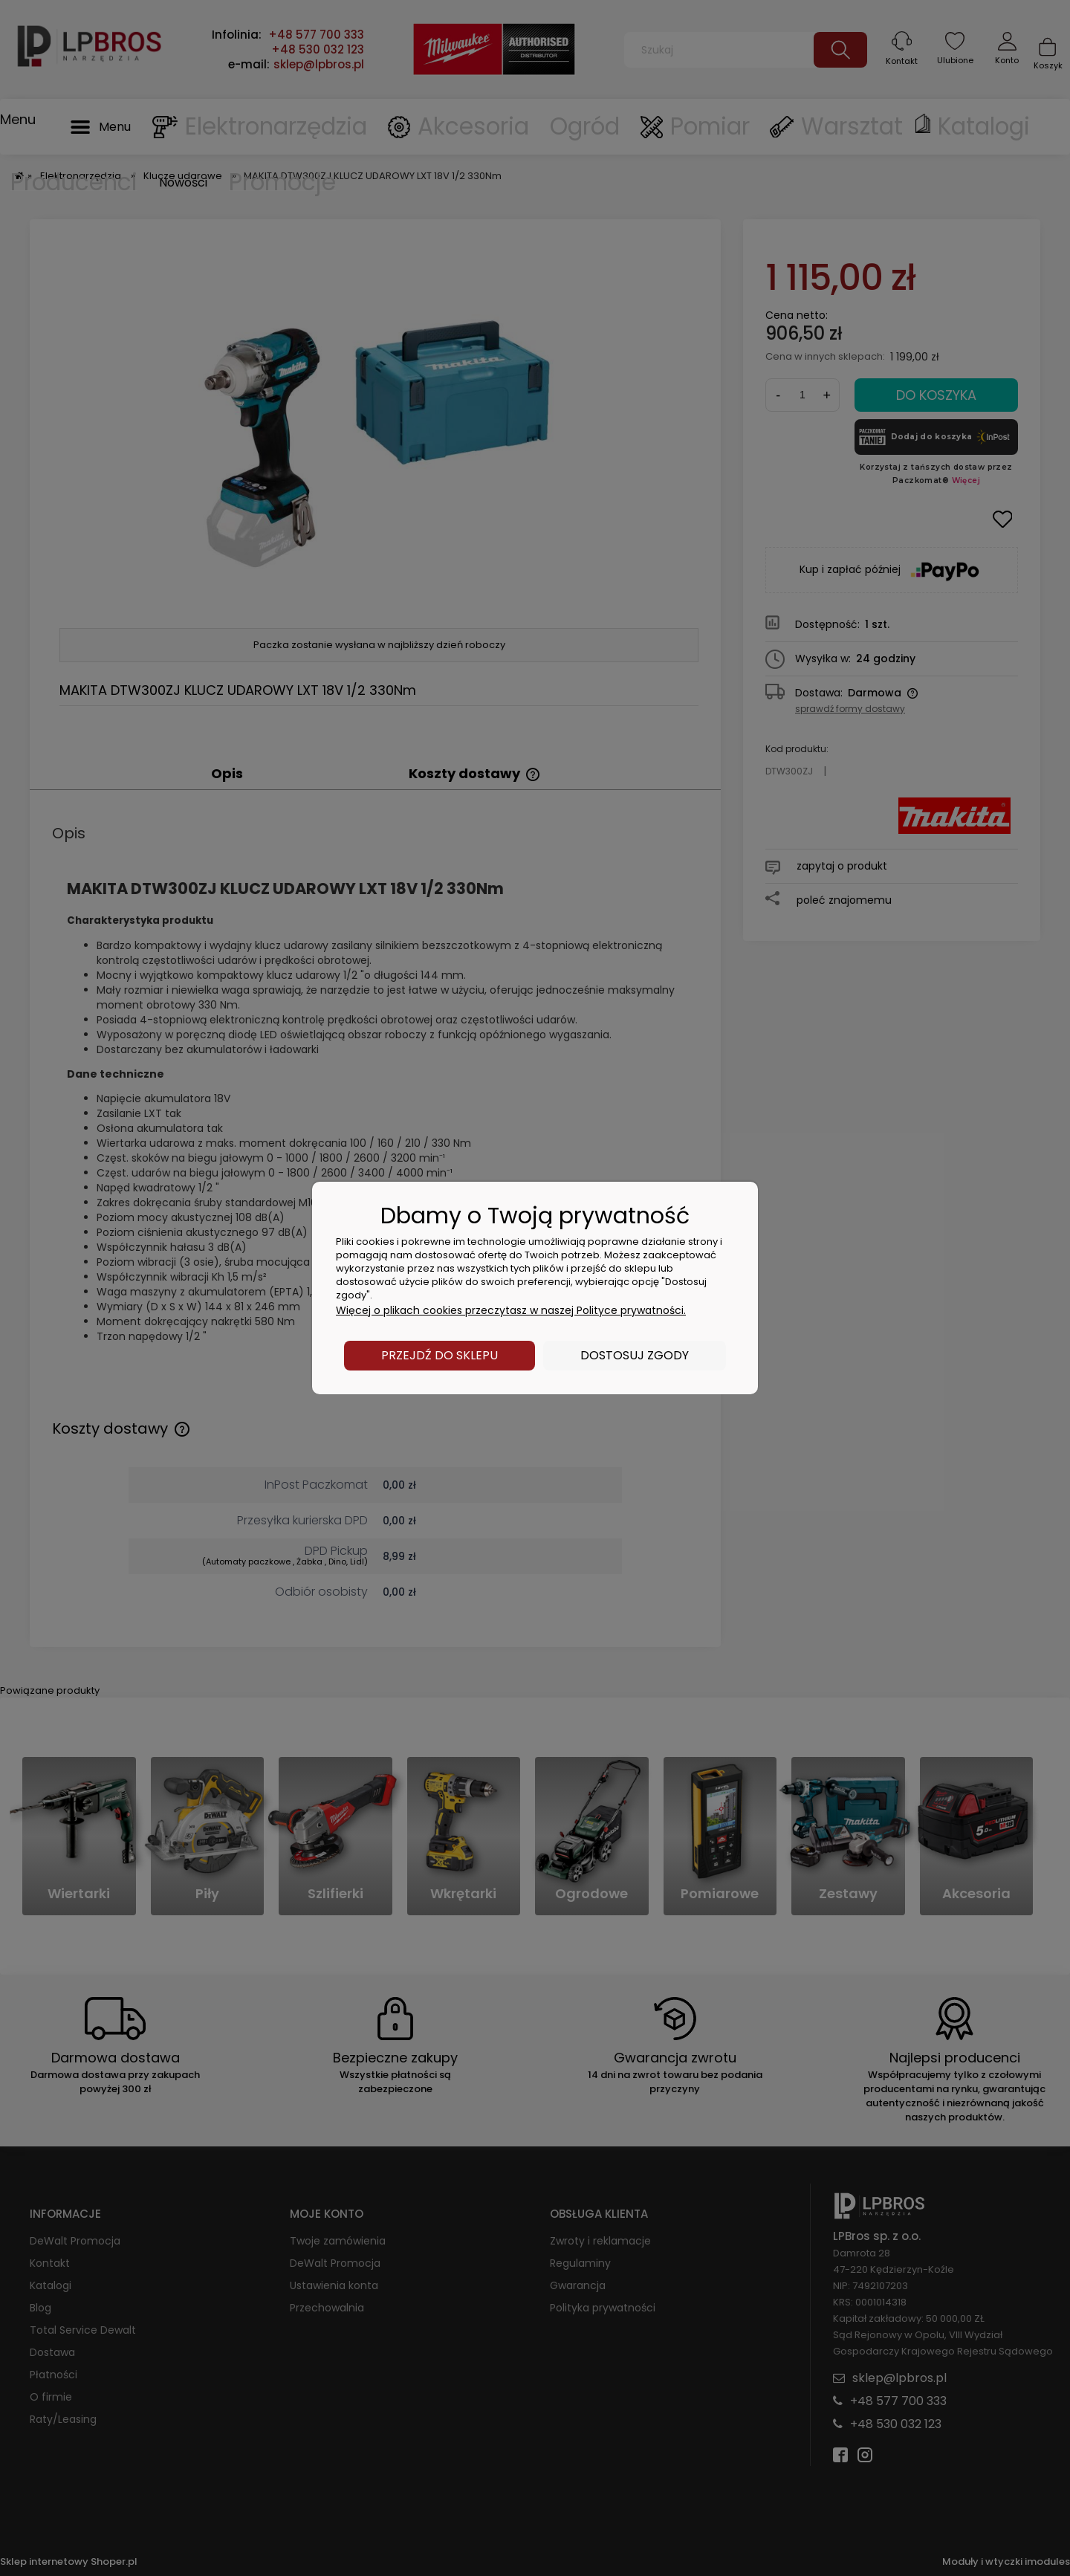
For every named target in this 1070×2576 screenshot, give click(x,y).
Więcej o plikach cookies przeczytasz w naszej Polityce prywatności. (511, 1310)
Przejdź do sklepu (439, 1355)
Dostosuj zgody (634, 1355)
